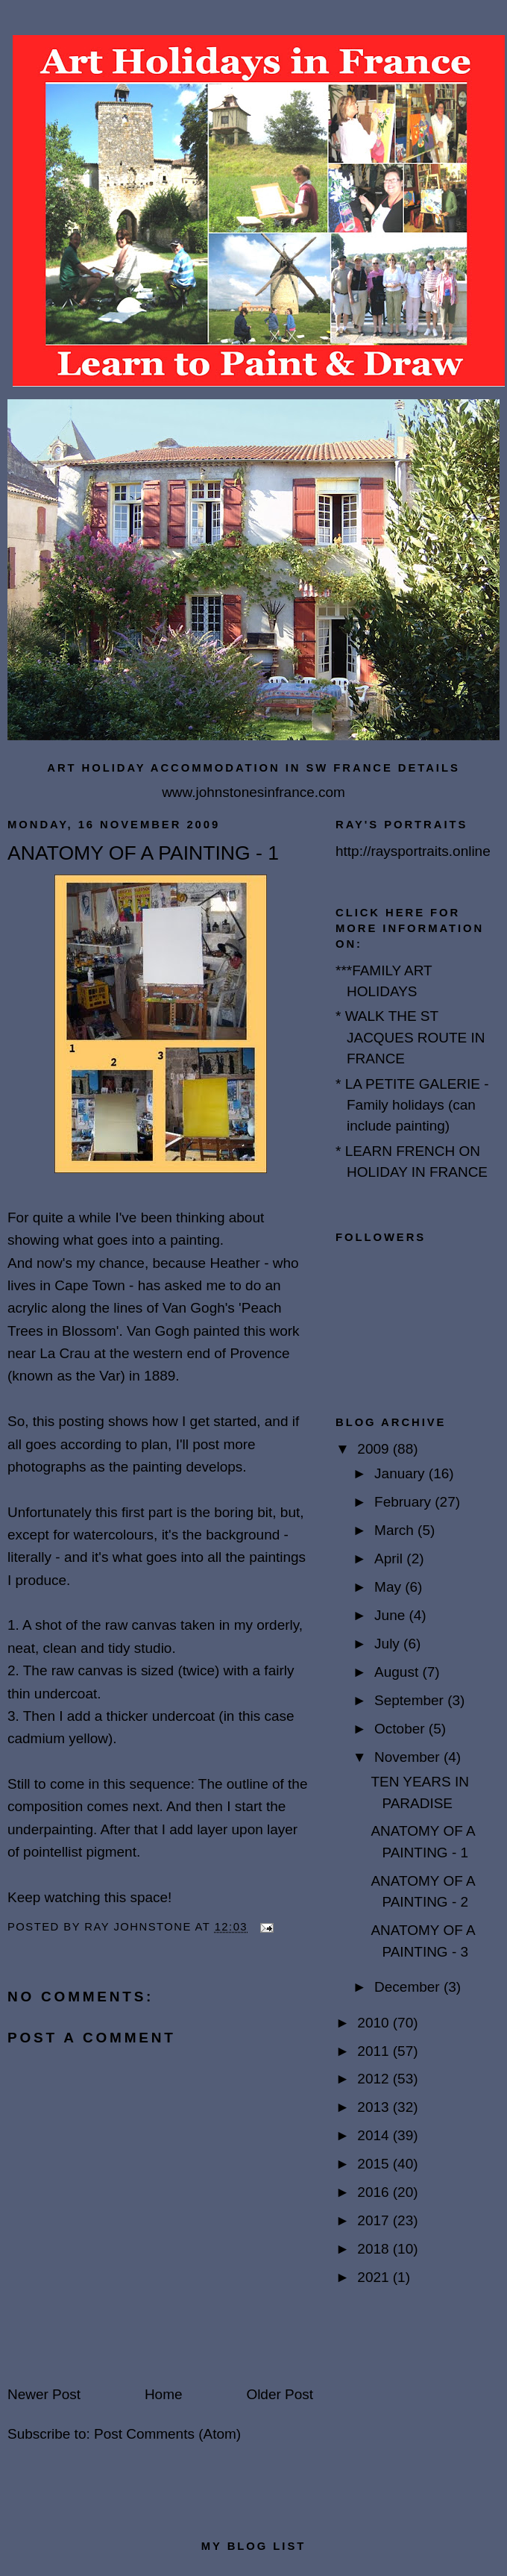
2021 (374, 2277)
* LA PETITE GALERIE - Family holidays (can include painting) (412, 1105)
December (409, 1987)
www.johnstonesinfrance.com (253, 792)
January (401, 1473)
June (391, 1615)
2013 (374, 2107)
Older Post (279, 2394)
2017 (374, 2220)
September (410, 1700)
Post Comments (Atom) (167, 2434)
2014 (374, 2135)
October (401, 1728)
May (389, 1587)
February (404, 1502)
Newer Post (44, 2394)
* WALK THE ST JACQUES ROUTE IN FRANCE (410, 1037)
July (388, 1643)
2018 (374, 2249)
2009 (374, 1449)
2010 (374, 2023)
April (390, 1558)
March (396, 1530)
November (409, 1757)
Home (164, 2394)
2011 (374, 2051)
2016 (374, 2192)
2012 (374, 2078)
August (398, 1672)
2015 (374, 2164)
